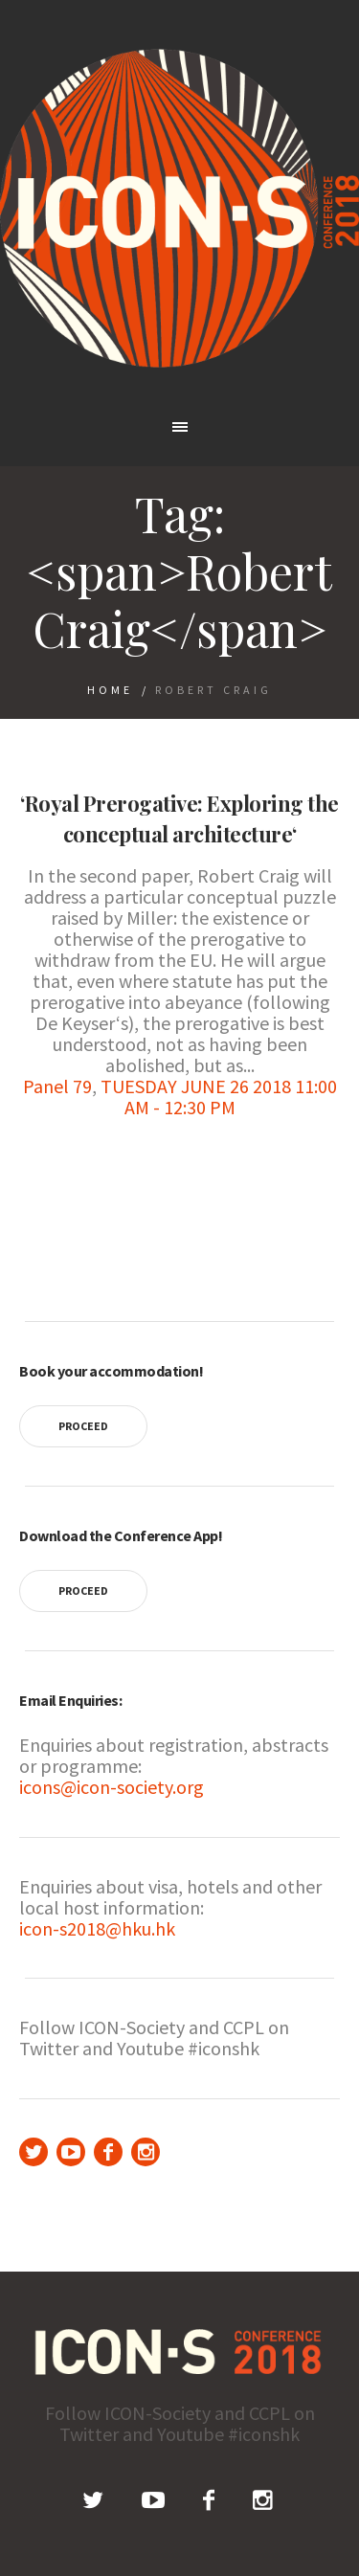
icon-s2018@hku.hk (97, 1928)
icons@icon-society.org (111, 1787)
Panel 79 (57, 1086)
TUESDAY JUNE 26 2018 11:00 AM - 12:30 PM (219, 1096)
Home (110, 690)
